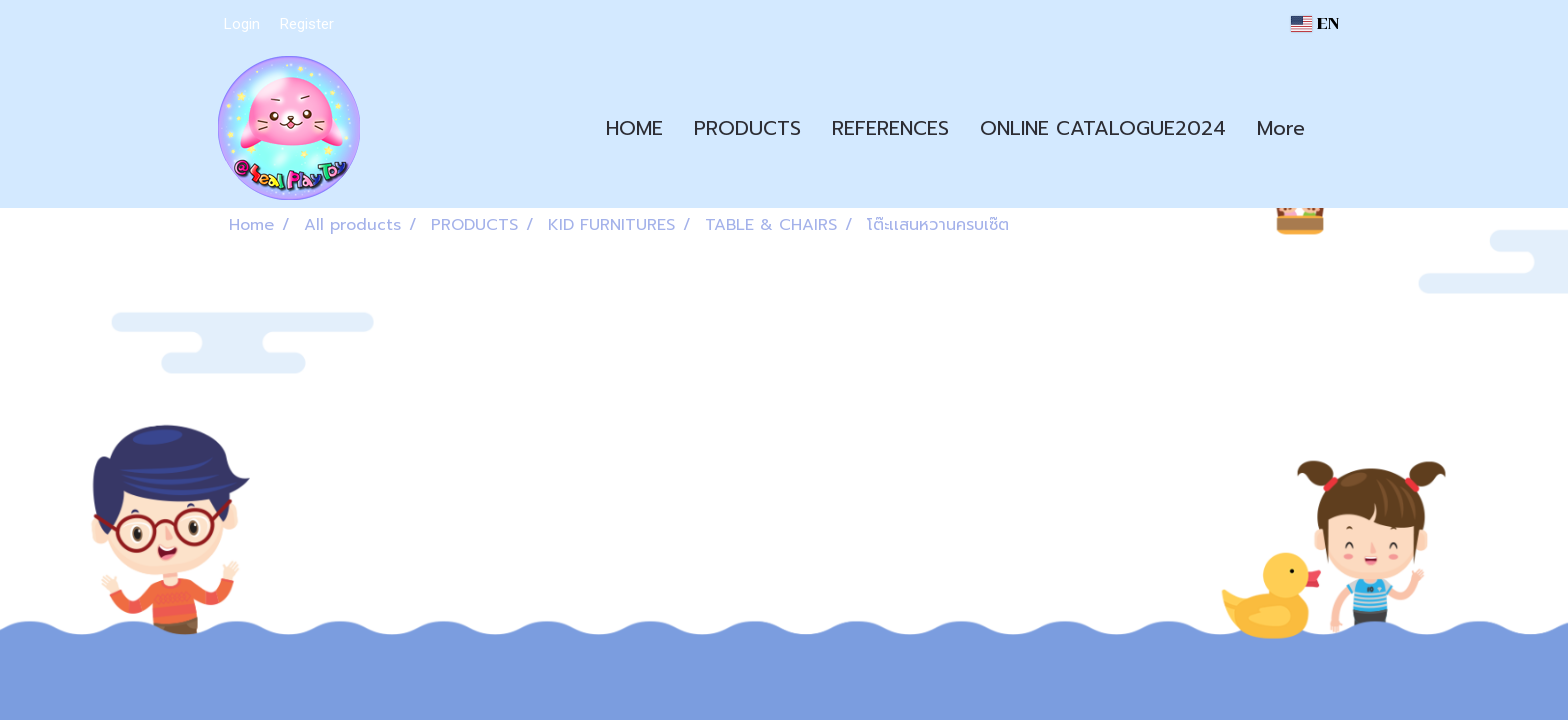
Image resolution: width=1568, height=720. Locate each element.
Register (307, 24)
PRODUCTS (747, 128)
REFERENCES (890, 128)
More (1281, 128)
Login (242, 24)
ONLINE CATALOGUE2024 (1103, 128)
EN (1315, 23)
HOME (634, 128)
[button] (1338, 128)
